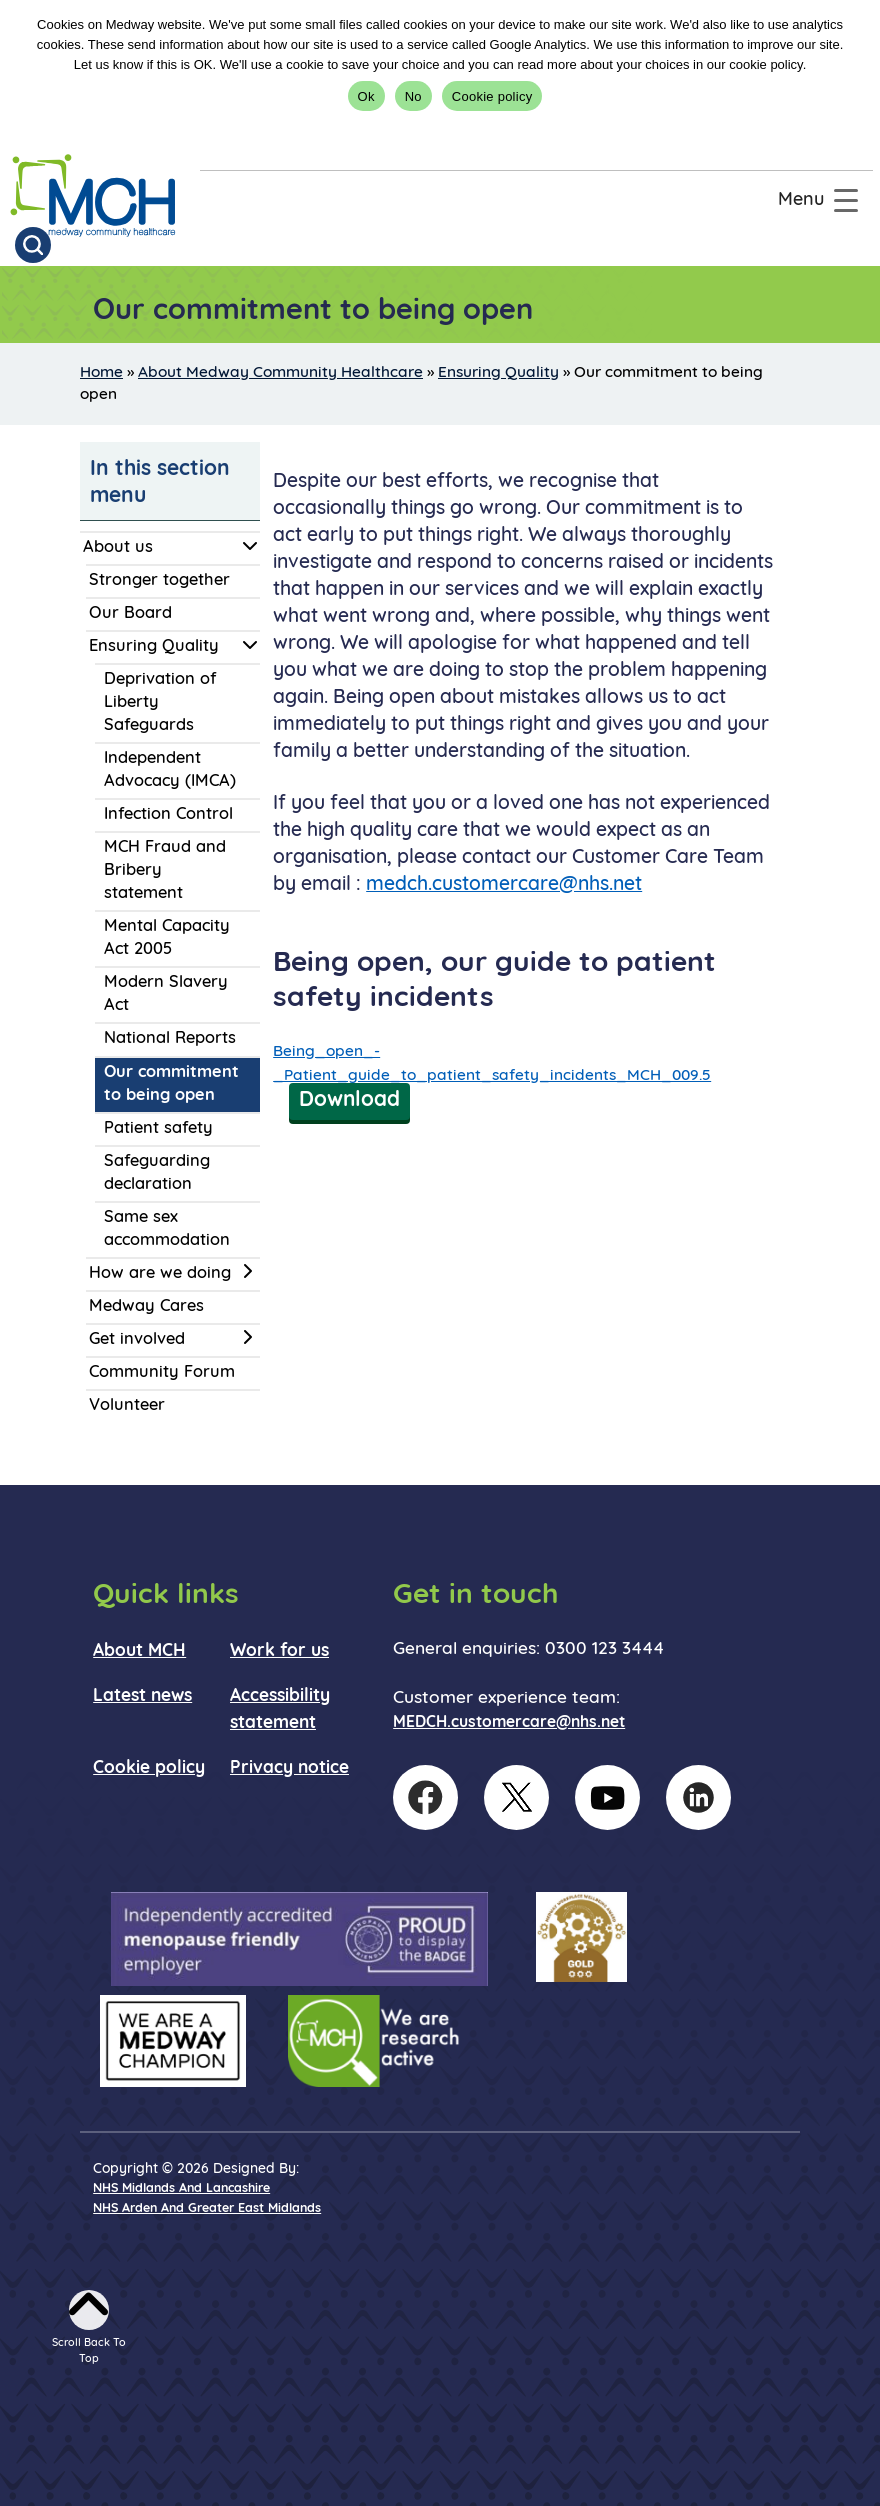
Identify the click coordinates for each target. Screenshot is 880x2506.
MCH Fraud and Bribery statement (165, 871)
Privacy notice (289, 1768)
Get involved (137, 1340)
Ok (366, 96)
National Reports (170, 1039)
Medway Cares (146, 1307)
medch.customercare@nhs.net (504, 885)
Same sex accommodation (167, 1229)
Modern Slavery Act (166, 994)
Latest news (142, 1696)
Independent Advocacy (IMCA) (170, 770)
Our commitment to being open (171, 1084)
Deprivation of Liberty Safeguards (160, 703)
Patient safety (158, 1129)
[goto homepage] (93, 196)
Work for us (279, 1651)
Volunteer (127, 1406)
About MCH (139, 1651)
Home (101, 373)
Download (349, 1100)
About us (118, 548)
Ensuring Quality (498, 373)
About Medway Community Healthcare (280, 373)
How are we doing (160, 1274)
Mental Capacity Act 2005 (167, 938)
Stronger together (159, 581)
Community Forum (162, 1373)
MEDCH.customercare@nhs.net (509, 1723)
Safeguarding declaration (157, 1173)
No (413, 96)
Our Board (130, 614)
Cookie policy (492, 96)
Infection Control (168, 815)
